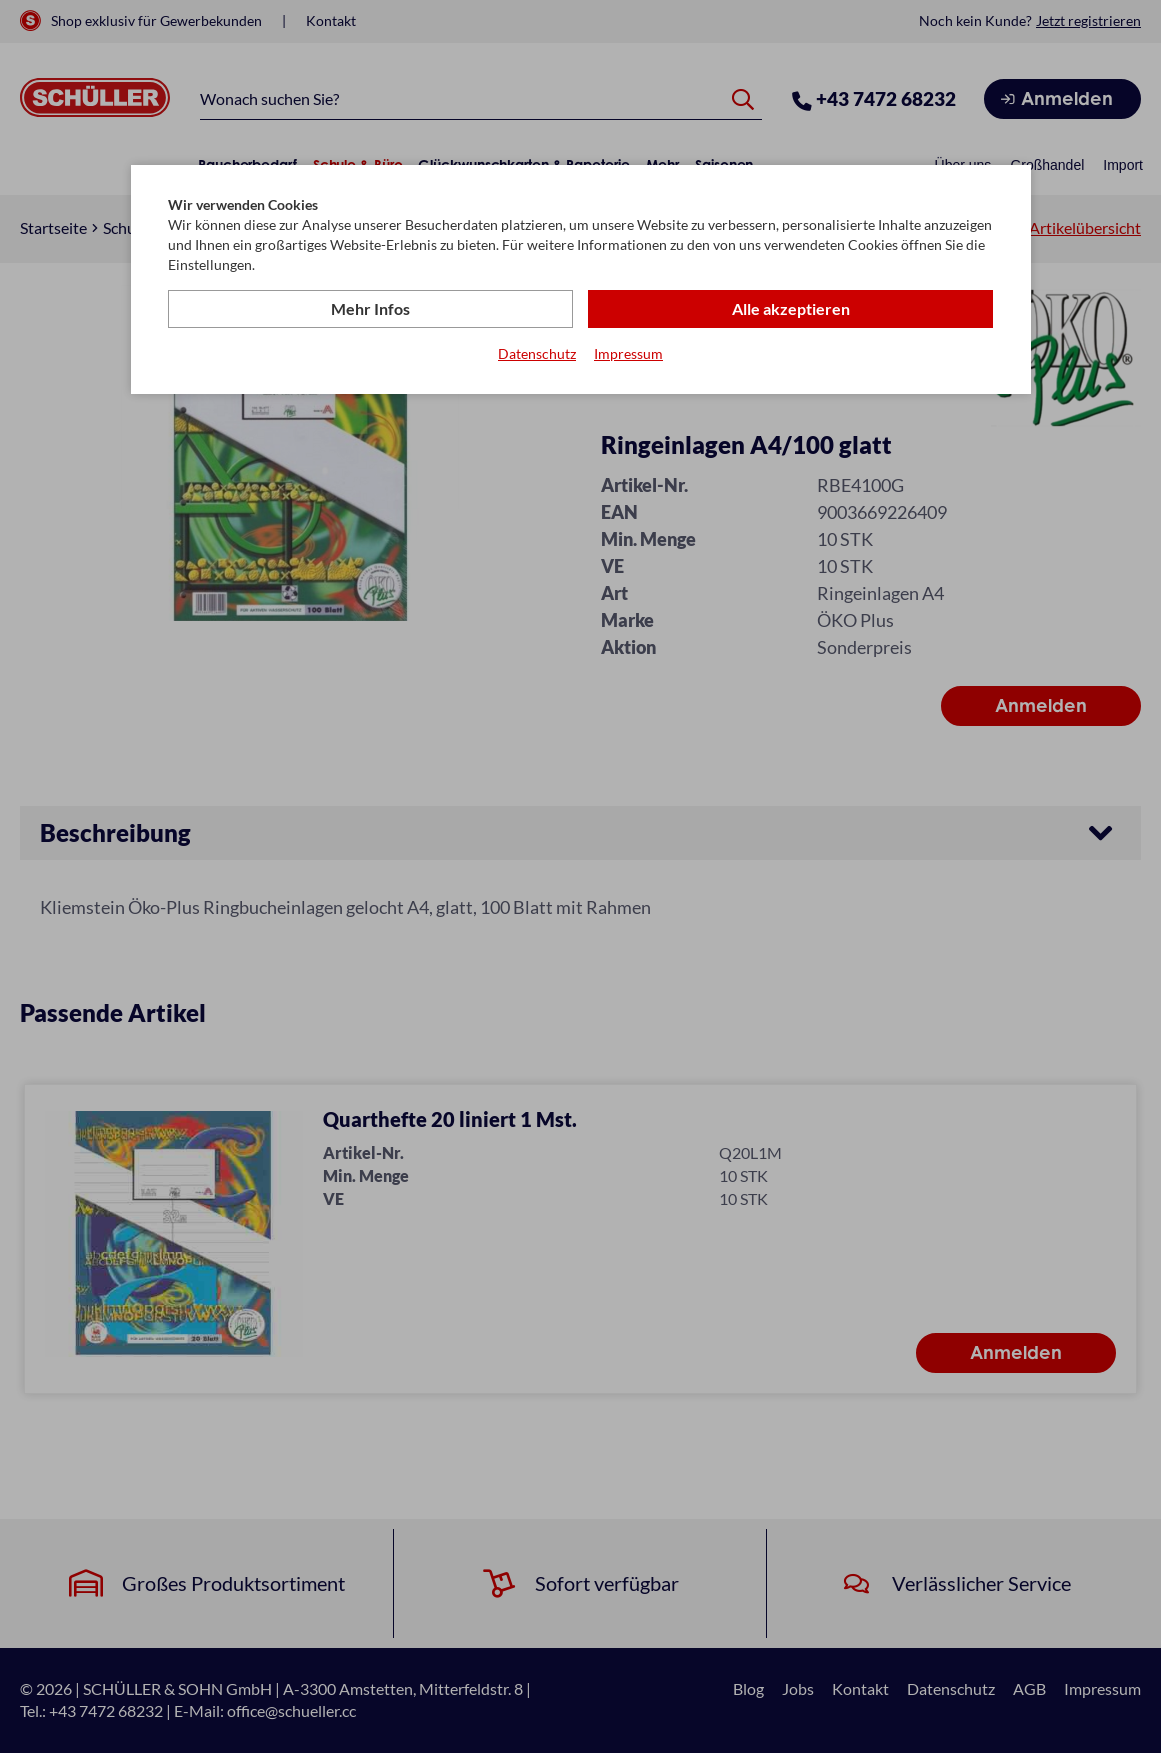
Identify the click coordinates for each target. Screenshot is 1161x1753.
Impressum (628, 353)
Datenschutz (537, 353)
